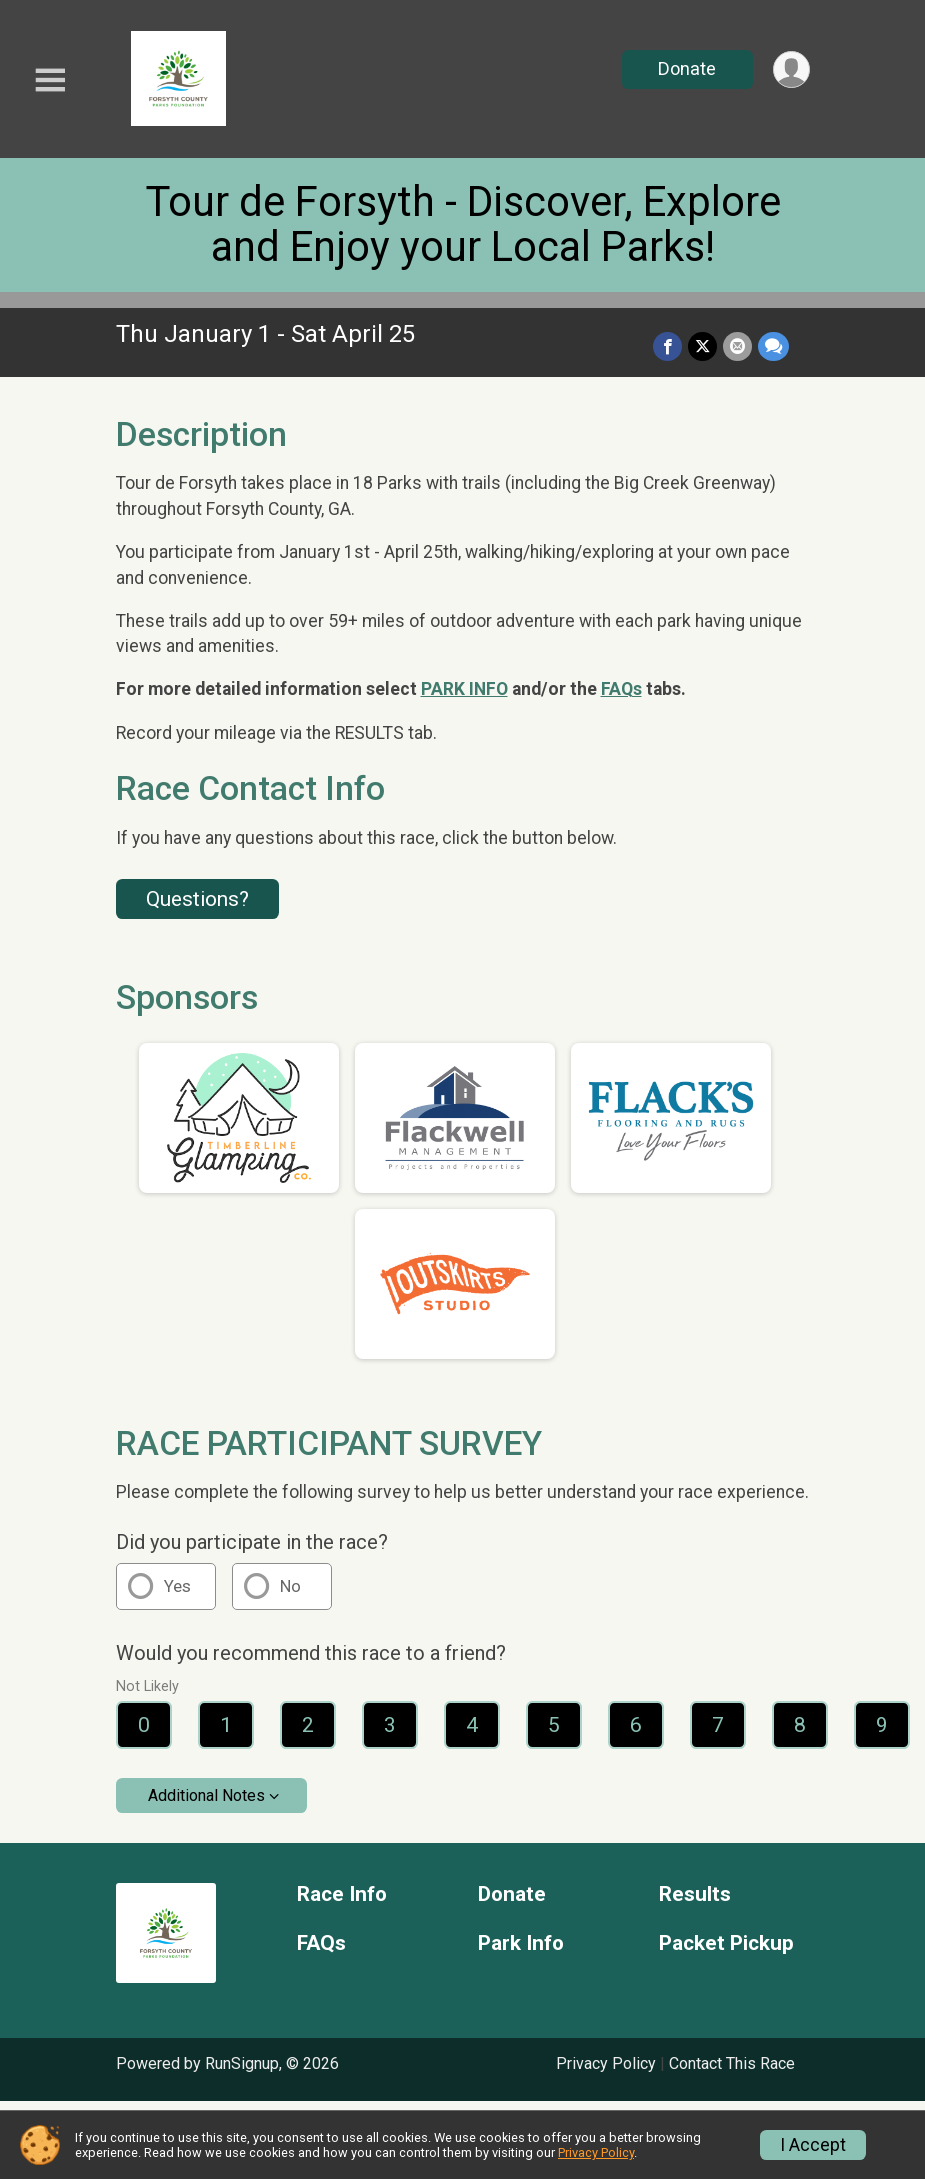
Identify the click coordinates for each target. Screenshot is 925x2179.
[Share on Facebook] (667, 346)
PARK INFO (464, 689)
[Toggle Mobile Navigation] (50, 80)
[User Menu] (791, 69)
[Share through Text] (773, 346)
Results (695, 1894)
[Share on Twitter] (702, 346)
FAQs (621, 689)
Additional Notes (206, 1795)
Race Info (342, 1894)
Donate (687, 68)
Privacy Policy (606, 2063)
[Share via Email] (737, 346)
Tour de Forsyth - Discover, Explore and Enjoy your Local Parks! (463, 224)
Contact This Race (732, 2063)
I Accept (813, 2145)
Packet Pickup (726, 1943)
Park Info (521, 1943)
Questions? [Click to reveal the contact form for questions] (197, 899)
